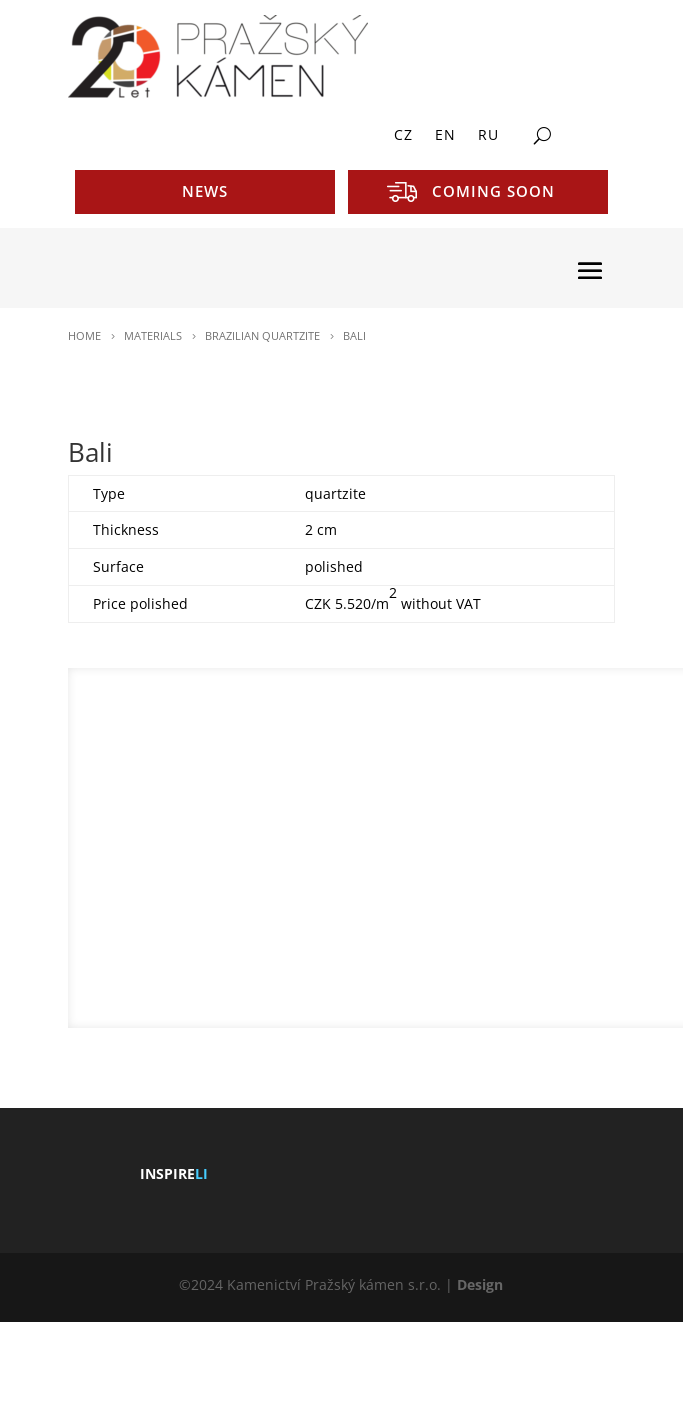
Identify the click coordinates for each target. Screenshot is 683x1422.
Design (480, 1284)
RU (488, 136)
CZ (403, 136)
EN (445, 136)
